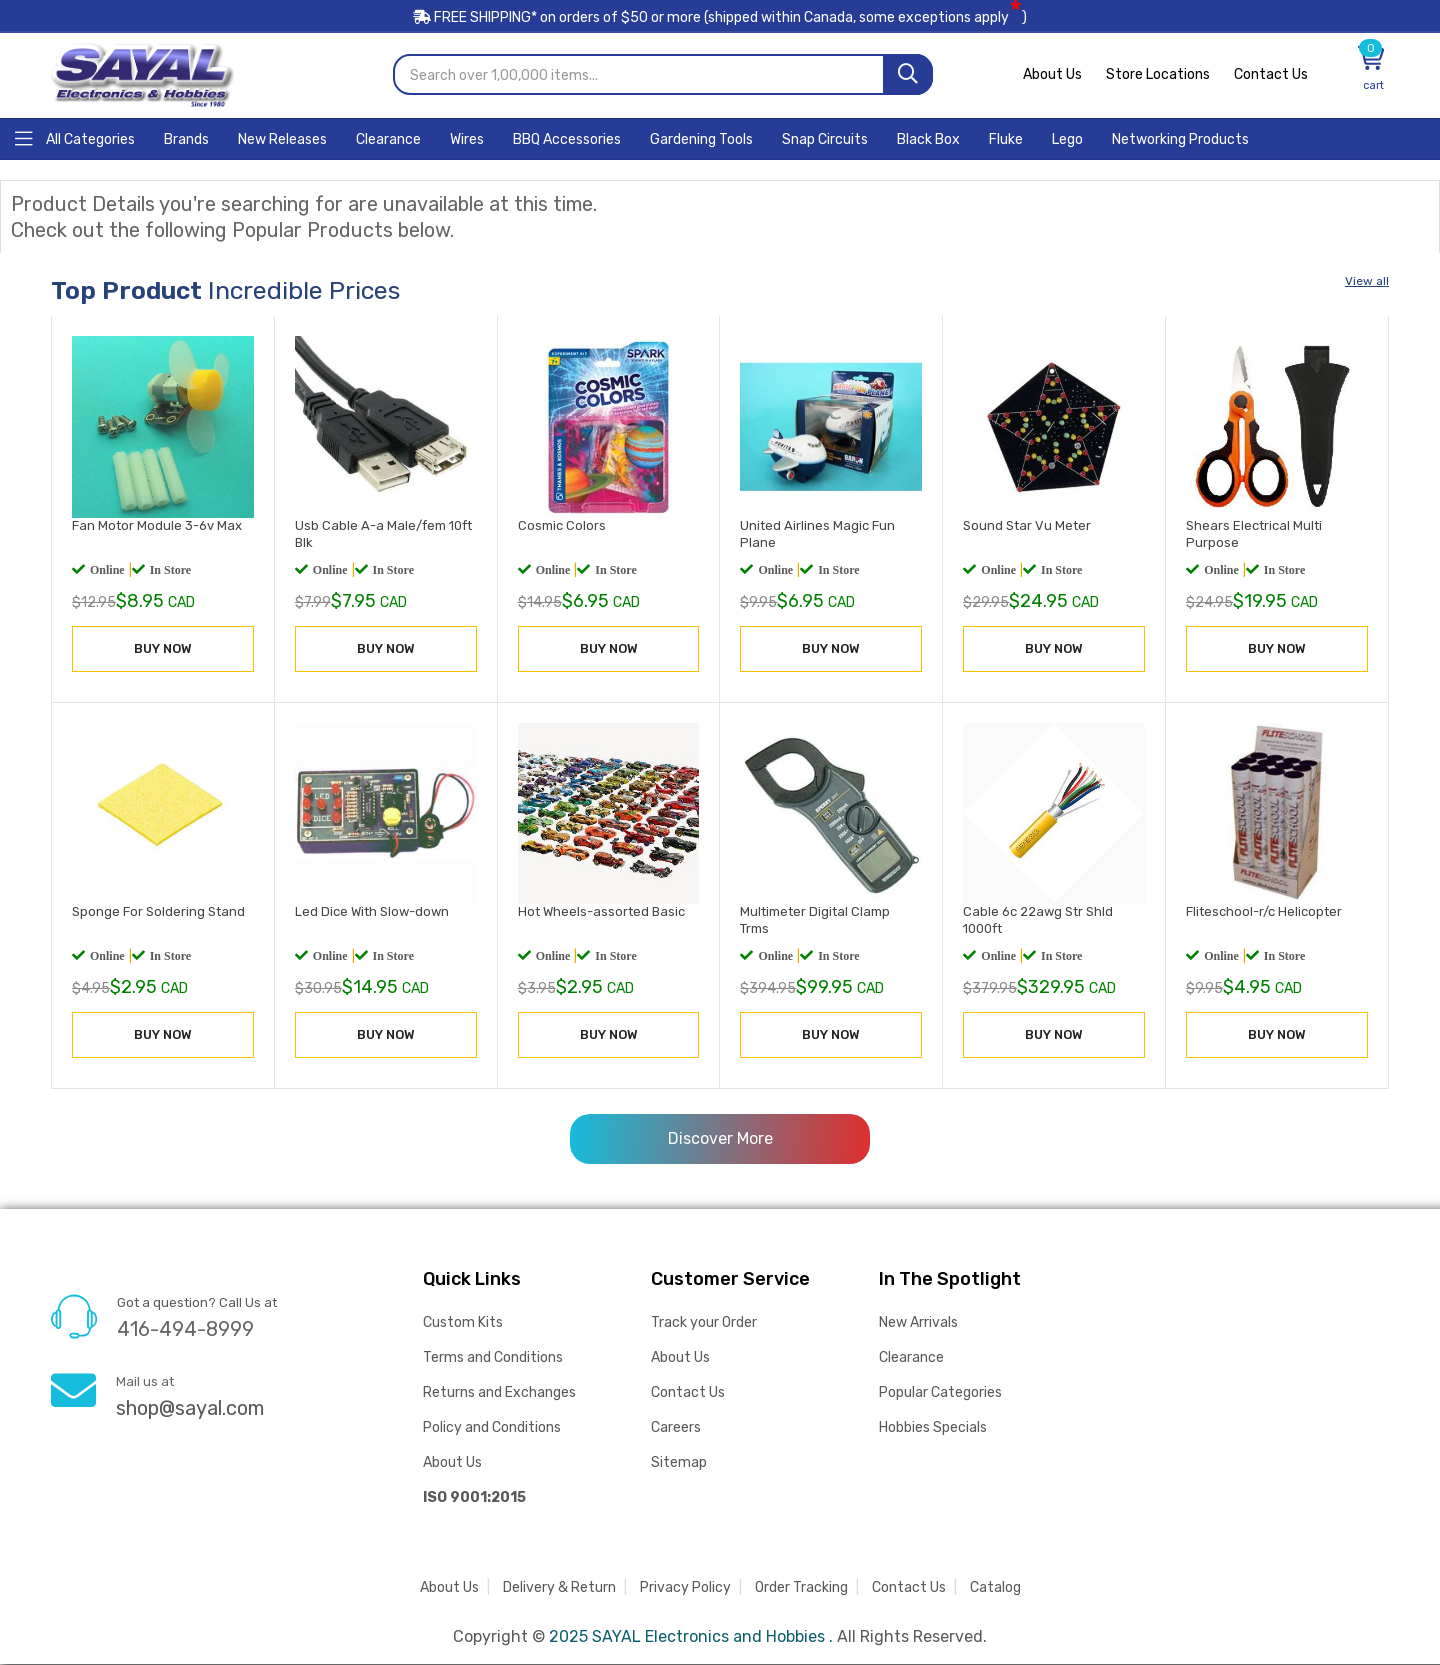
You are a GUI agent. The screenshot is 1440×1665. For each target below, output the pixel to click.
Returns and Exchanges (499, 1393)
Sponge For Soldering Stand (158, 912)
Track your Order (704, 1323)
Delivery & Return (559, 1588)
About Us (1052, 75)
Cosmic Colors (562, 526)
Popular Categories (940, 1393)
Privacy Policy (685, 1588)
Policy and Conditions (492, 1428)
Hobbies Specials (933, 1428)
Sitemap (679, 1463)
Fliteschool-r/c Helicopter (1264, 912)
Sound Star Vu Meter (1027, 526)
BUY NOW (163, 649)
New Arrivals (918, 1323)
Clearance (911, 1358)
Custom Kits (463, 1323)
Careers (676, 1428)
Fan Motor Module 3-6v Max (157, 526)
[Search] (908, 75)
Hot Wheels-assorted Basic (601, 912)
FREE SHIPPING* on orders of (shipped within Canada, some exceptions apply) (720, 18)
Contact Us (1271, 75)
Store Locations (1158, 75)
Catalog (995, 1588)
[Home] (75, 138)
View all (1367, 282)
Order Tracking (801, 1588)
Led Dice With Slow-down (372, 912)
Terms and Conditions (493, 1358)
